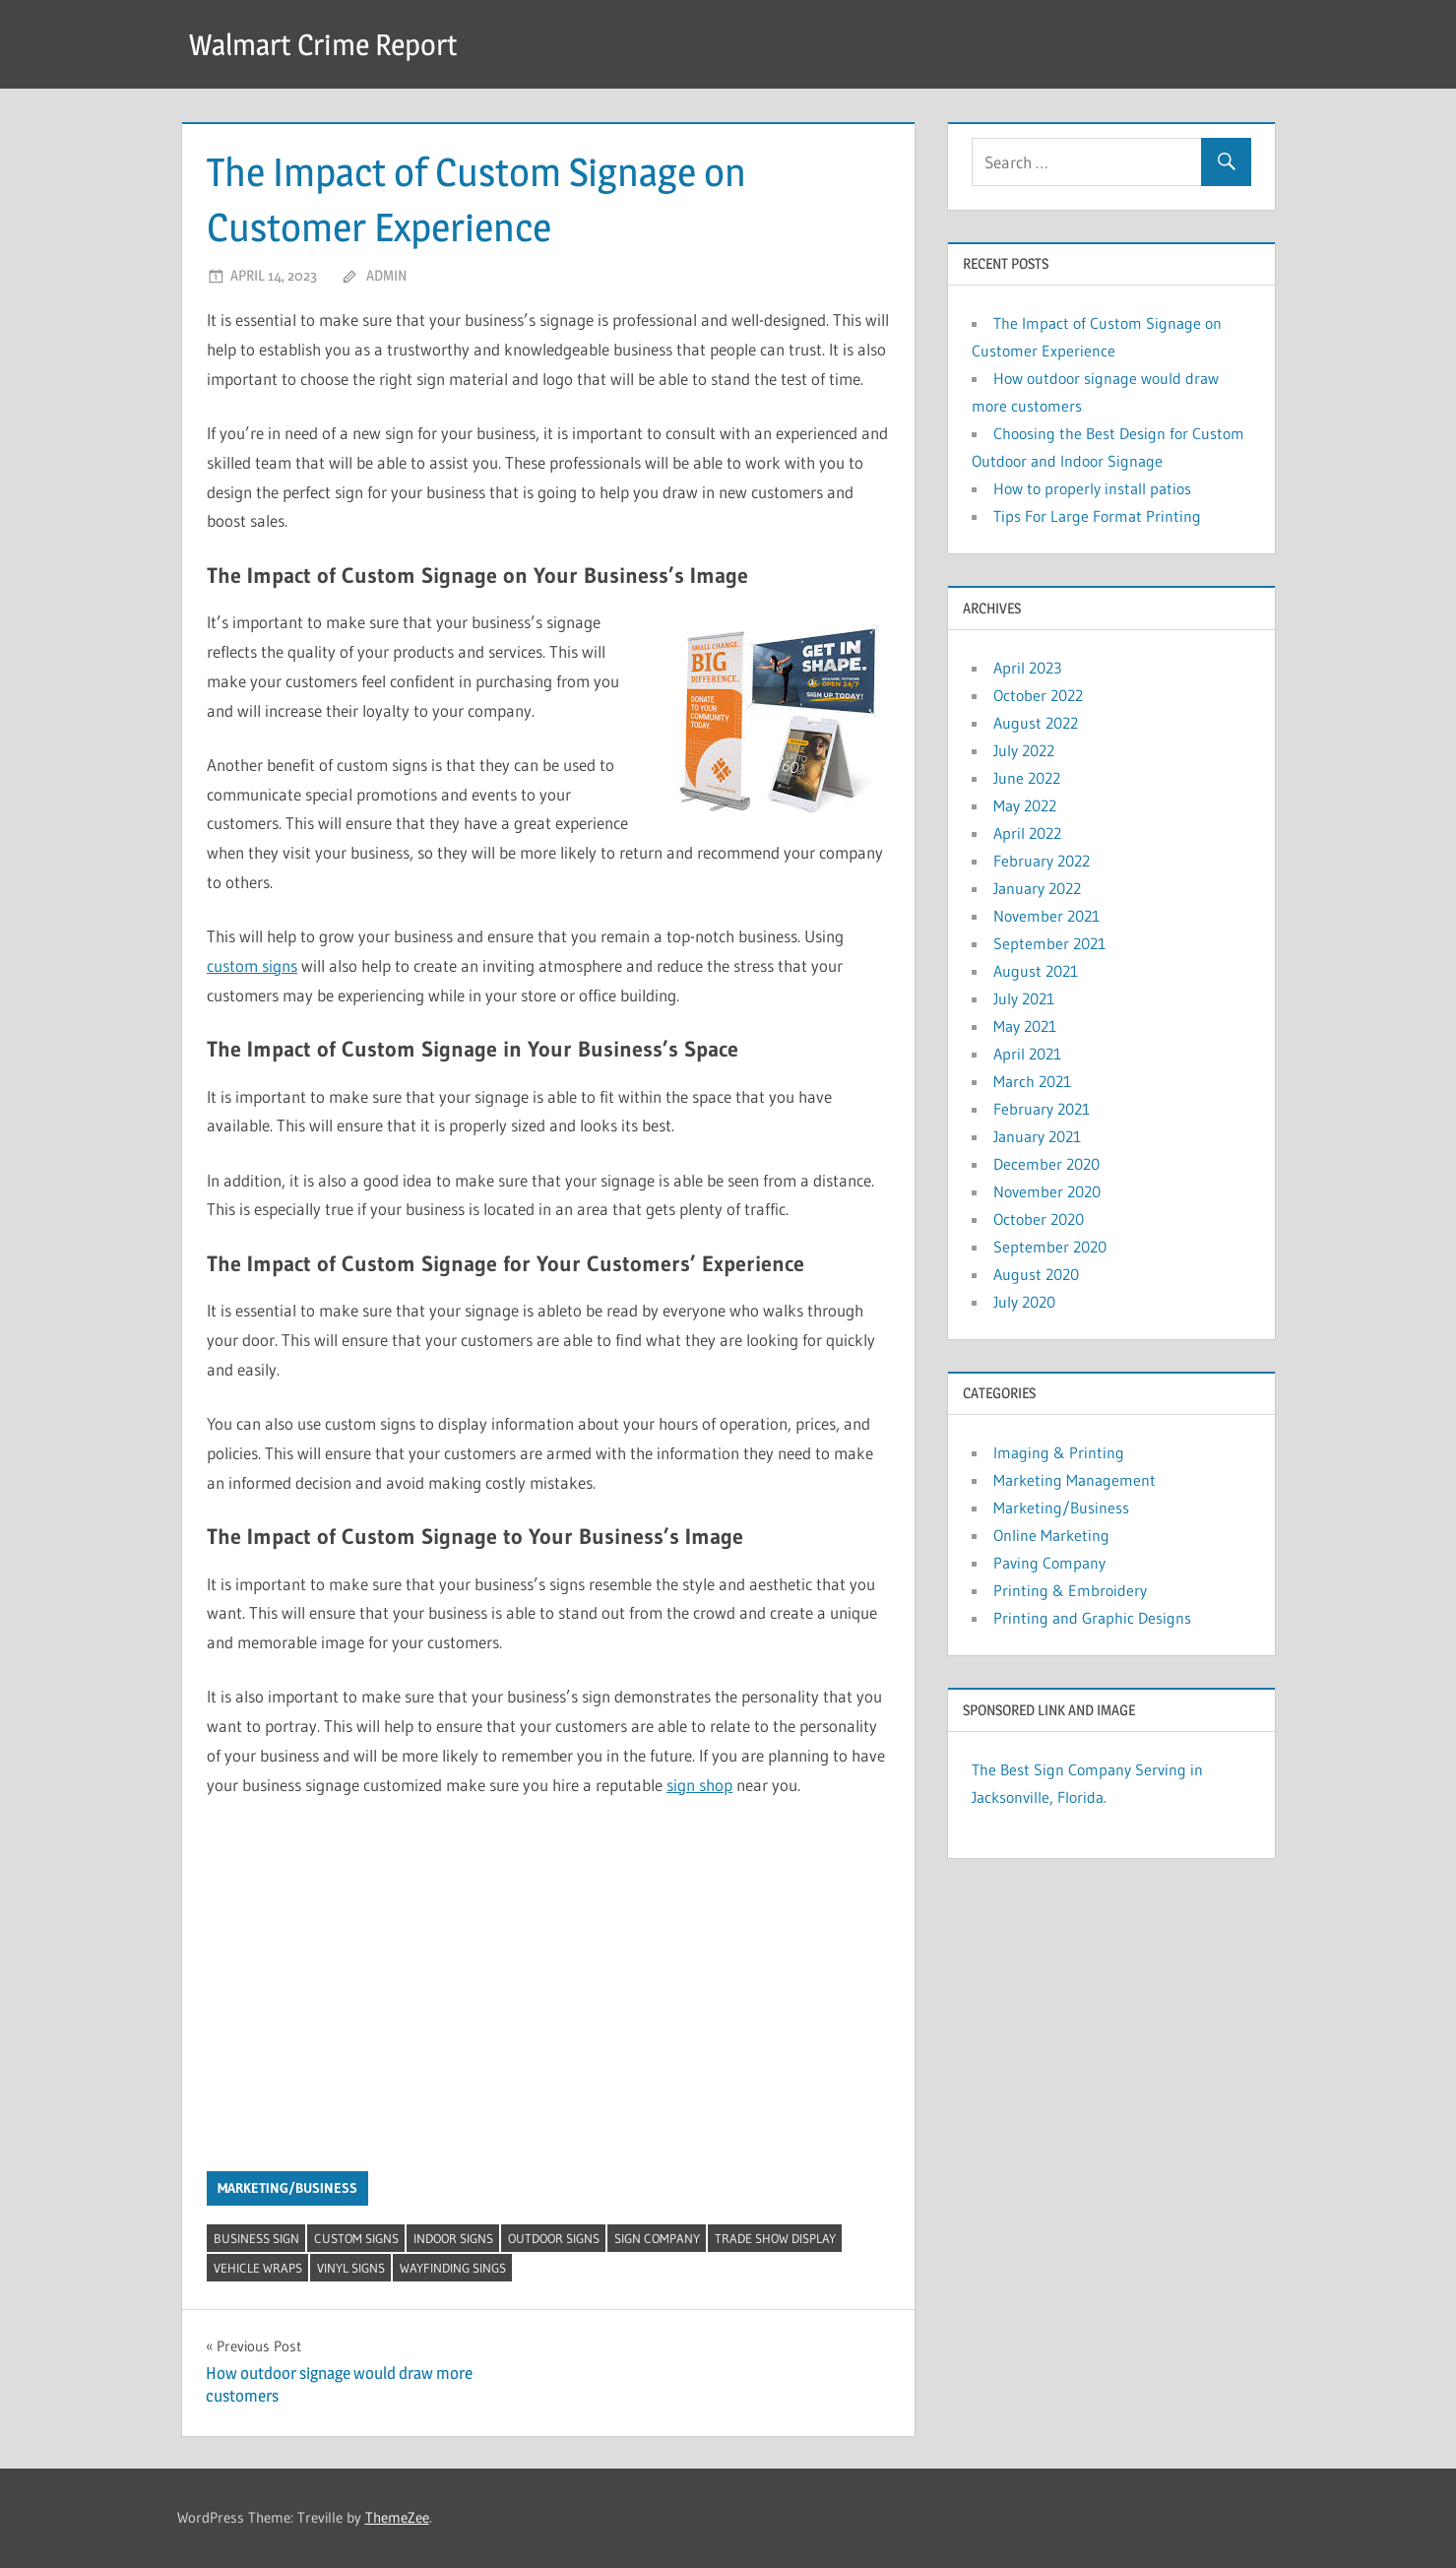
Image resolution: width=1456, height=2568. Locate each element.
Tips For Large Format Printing (1097, 516)
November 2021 (1046, 916)
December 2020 (1046, 1164)
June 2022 (1026, 778)
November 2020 (1047, 1191)
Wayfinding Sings (453, 2268)
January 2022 (1037, 888)
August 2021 (1035, 971)
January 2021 (1037, 1136)
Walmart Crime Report (333, 44)
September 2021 (1049, 943)
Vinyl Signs (351, 2268)
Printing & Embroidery (1070, 1590)
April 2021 (1027, 1053)
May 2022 (1024, 805)
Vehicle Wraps (258, 2268)
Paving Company (1049, 1563)
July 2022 (1023, 750)
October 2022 (1038, 695)
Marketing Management (1074, 1480)
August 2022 (1035, 723)
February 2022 (1041, 860)
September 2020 (1050, 1246)
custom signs (252, 965)
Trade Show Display (775, 2238)
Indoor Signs (453, 2238)
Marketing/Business (287, 2188)
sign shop (699, 1784)
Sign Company (657, 2238)
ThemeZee (397, 2517)
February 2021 (1041, 1109)
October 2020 (1038, 1219)
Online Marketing (1051, 1535)
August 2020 (1036, 1274)
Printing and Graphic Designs (1092, 1618)
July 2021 (1023, 998)
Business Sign (256, 2238)
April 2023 (1027, 667)
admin (386, 275)
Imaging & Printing (1058, 1452)
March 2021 (1032, 1081)
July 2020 (1024, 1302)
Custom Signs (356, 2238)
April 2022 (1027, 833)
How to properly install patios (1092, 488)
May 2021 (1024, 1026)
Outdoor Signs (554, 2238)
